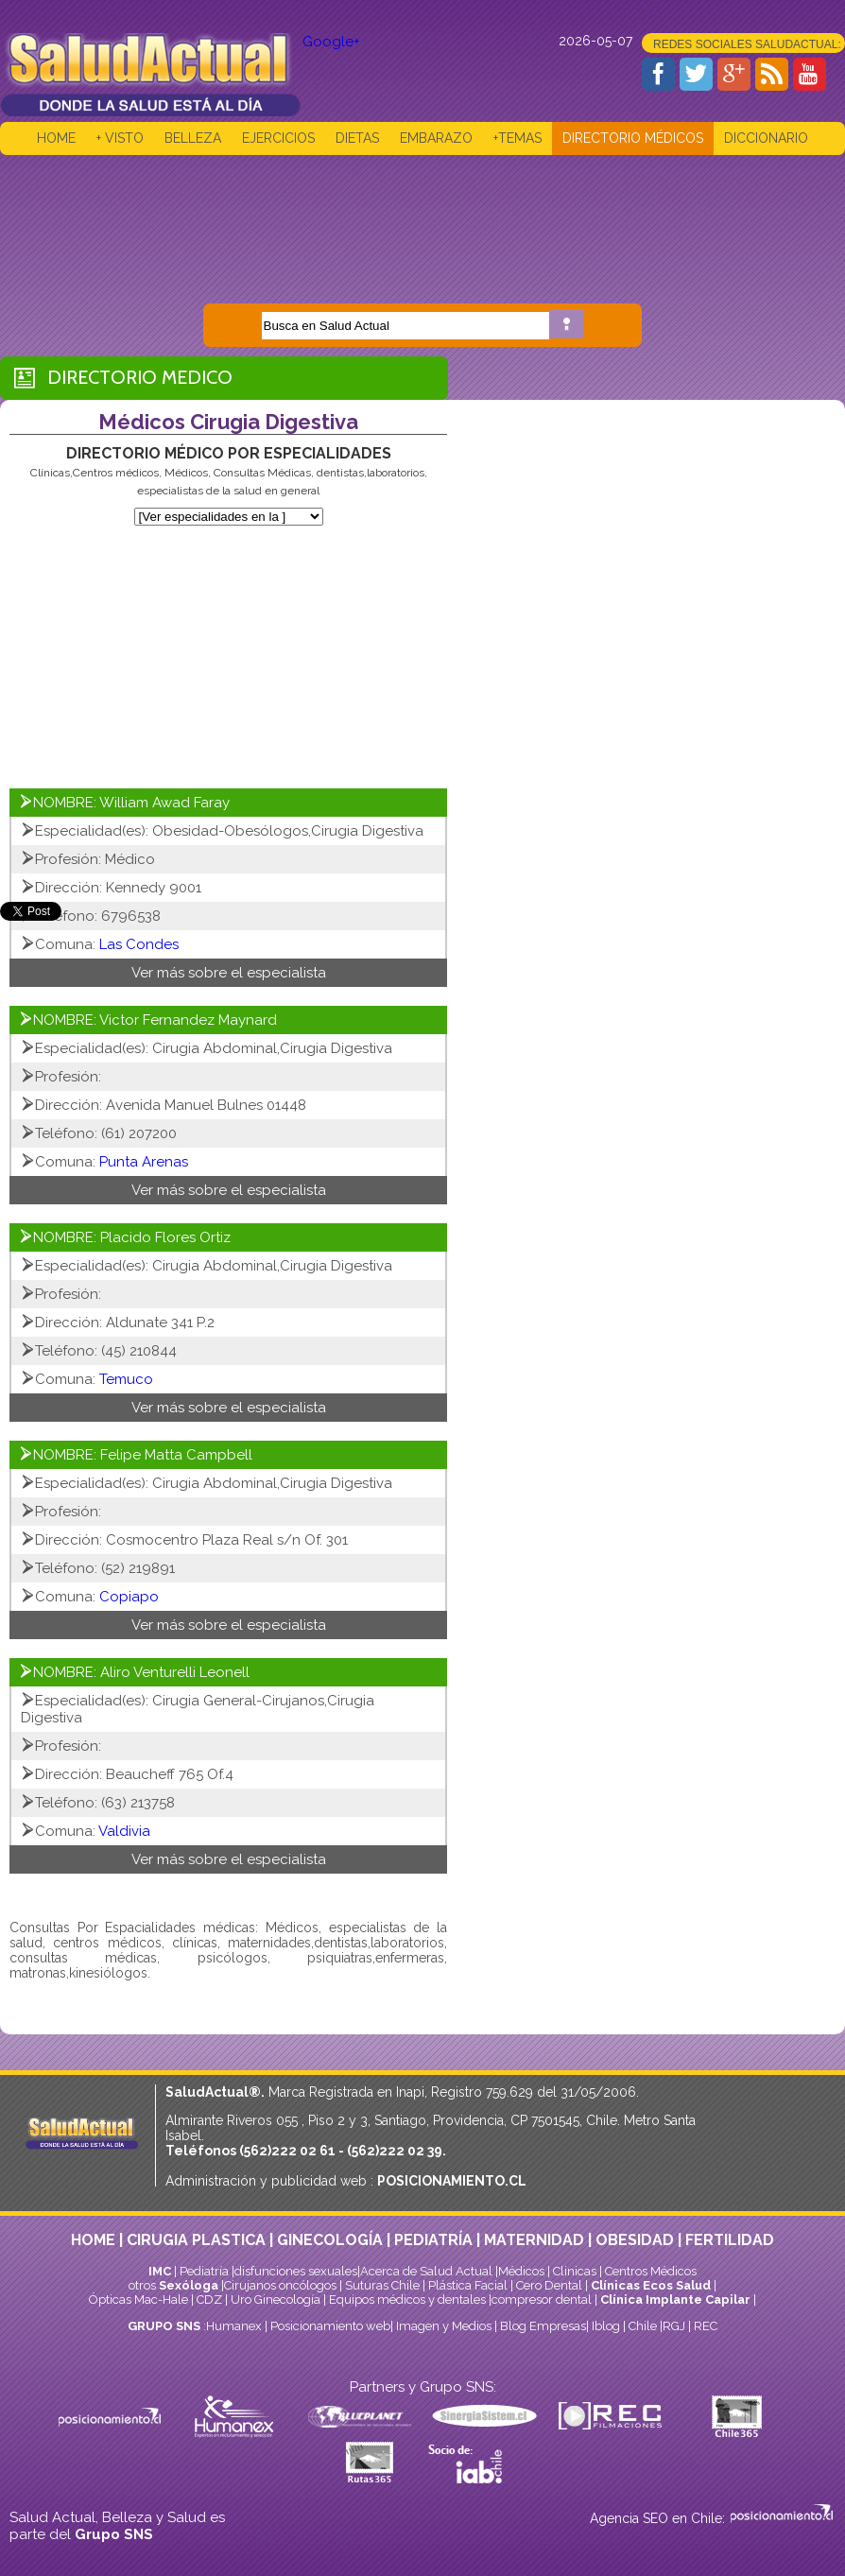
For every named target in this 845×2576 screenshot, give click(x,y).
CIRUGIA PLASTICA (196, 2240)
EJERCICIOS (278, 138)
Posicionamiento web (330, 2326)
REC (705, 2326)
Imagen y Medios (443, 2326)
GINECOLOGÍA (330, 2240)
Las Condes (139, 944)
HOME (56, 138)
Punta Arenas (143, 1161)
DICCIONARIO (766, 138)
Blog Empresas (541, 2326)
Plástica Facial (469, 2285)
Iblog (606, 2326)
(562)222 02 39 (394, 2150)
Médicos (522, 2271)
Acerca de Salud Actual (426, 2271)
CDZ (209, 2299)
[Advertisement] (422, 215)
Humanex (234, 2326)
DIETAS (357, 138)
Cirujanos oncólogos (280, 2285)
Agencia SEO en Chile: (659, 2518)
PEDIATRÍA (433, 2240)
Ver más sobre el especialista (228, 972)
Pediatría (204, 2271)
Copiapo (129, 1596)
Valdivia (124, 1831)
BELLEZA (192, 138)
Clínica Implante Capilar (675, 2299)
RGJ (674, 2326)
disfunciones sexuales (295, 2271)
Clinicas (574, 2271)
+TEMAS (517, 138)
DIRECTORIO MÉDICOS (632, 138)
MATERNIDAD (534, 2240)
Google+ (331, 41)
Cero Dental (549, 2285)
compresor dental (541, 2299)
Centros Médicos (651, 2271)
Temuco (126, 1379)
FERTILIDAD (729, 2240)
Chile (643, 2326)
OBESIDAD (634, 2240)
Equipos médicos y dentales (409, 2299)
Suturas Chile (382, 2285)
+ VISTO (120, 138)
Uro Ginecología (275, 2299)
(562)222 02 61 (287, 2150)
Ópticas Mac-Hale (138, 2299)
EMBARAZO (436, 138)
